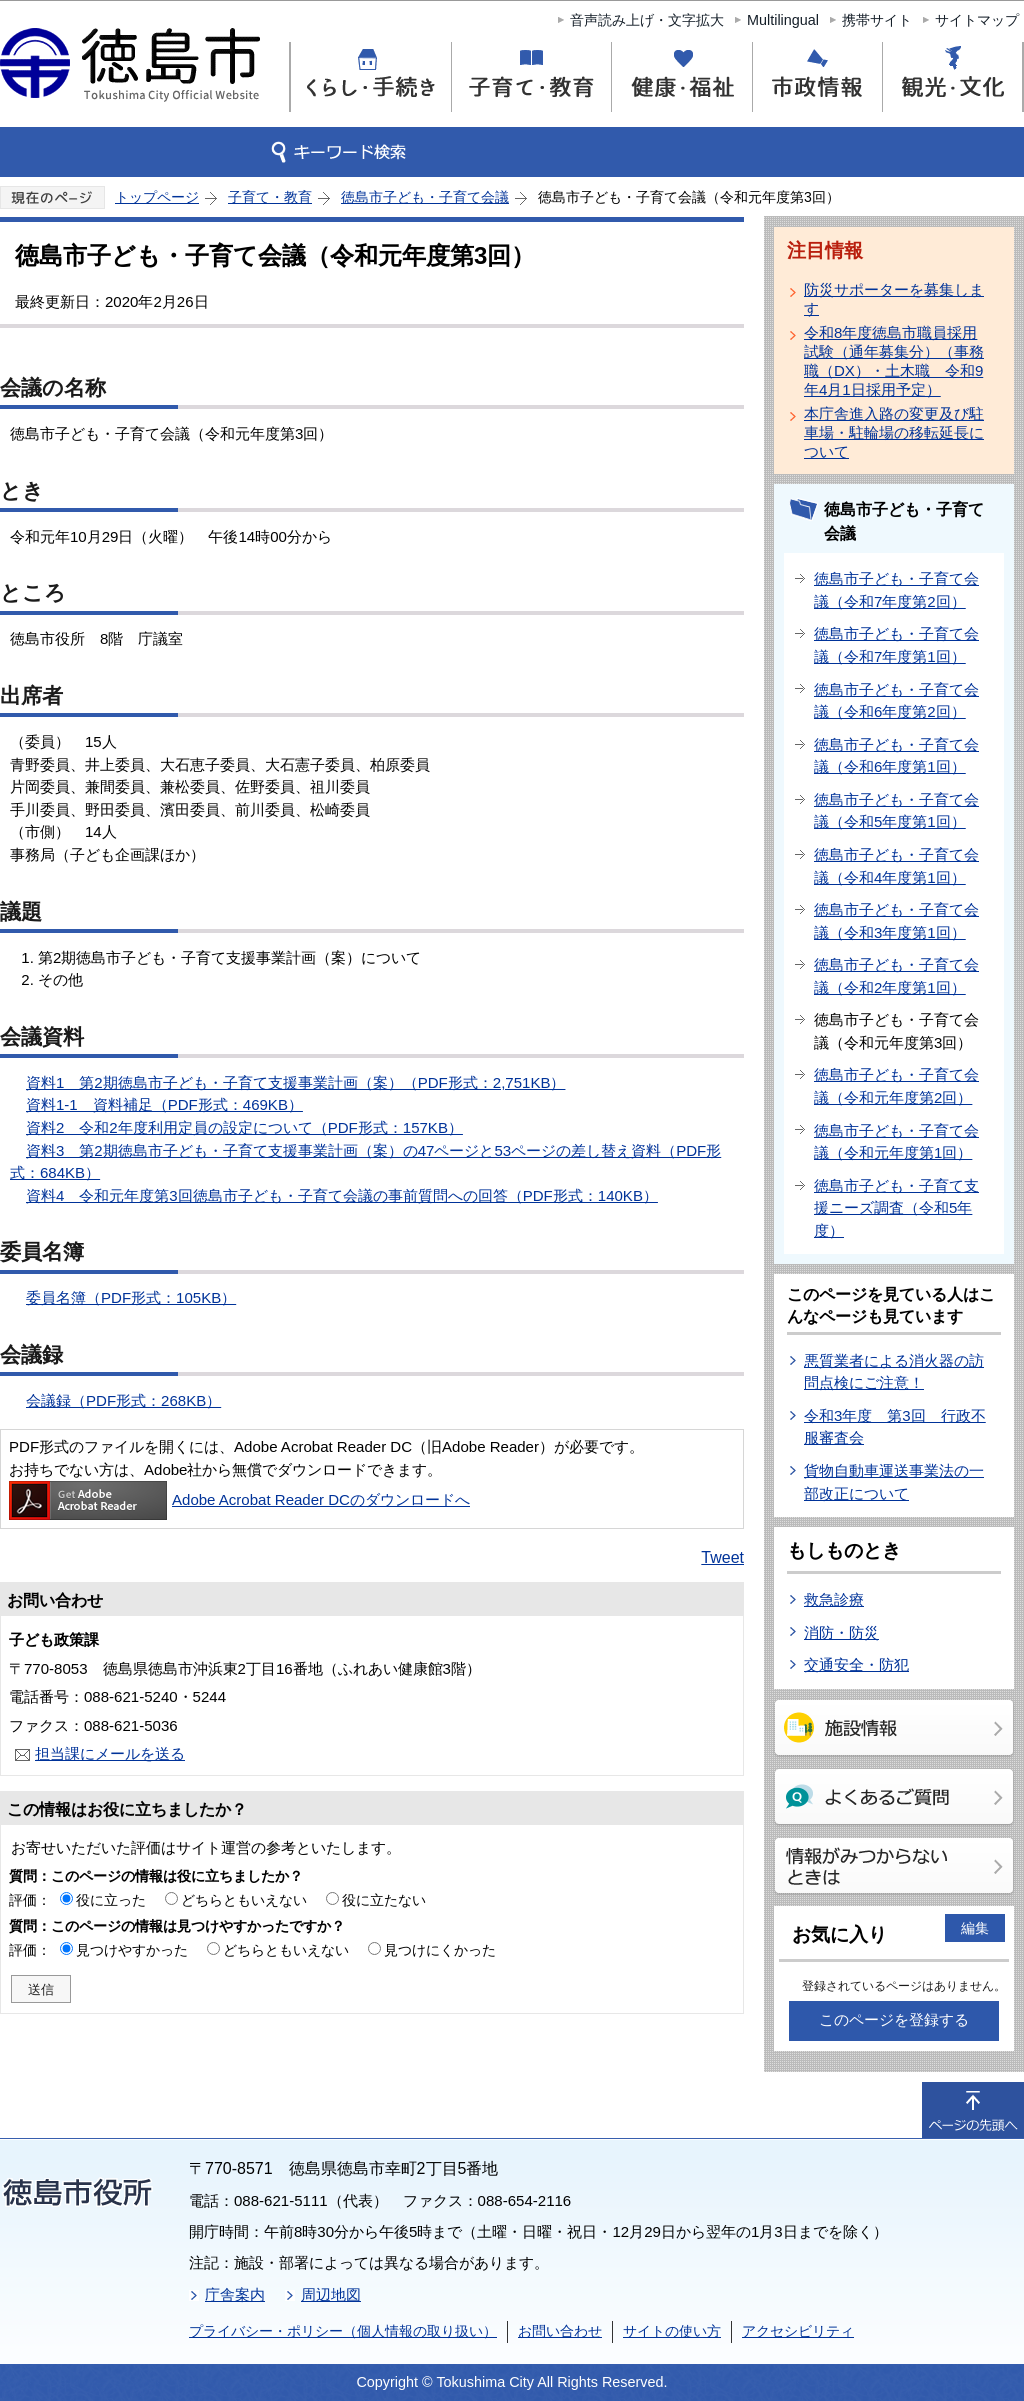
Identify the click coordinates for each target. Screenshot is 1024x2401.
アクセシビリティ (798, 2331)
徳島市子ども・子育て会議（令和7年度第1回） (896, 645)
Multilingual (783, 20)
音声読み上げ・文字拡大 (647, 20)
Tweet (722, 1557)
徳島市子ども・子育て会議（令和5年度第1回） (896, 811)
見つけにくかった (440, 1950)
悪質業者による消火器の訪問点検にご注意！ (894, 1372)
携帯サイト (877, 20)
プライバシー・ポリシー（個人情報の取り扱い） (343, 2331)
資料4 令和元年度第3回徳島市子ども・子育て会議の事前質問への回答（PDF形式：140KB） (342, 1195)
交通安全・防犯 (856, 1664)
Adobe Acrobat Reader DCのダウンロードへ (239, 1499)
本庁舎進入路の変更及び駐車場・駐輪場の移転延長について (894, 432)
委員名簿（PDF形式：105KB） (131, 1297)
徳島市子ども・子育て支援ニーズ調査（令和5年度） (896, 1208)
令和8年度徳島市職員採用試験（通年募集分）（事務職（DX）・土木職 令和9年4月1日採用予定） (894, 361)
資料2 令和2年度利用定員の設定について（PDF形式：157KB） (244, 1127)
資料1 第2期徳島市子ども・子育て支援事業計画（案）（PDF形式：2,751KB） (295, 1082)
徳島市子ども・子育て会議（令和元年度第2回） (896, 1086)
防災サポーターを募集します (894, 299)
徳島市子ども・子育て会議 (425, 197)
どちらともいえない (244, 1900)
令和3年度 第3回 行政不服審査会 (895, 1427)
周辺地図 (331, 2294)
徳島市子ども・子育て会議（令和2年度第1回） (896, 976)
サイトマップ (977, 20)
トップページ (157, 197)
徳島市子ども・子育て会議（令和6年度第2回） (896, 701)
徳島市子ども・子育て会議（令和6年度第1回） (896, 756)
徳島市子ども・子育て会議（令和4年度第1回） (896, 866)
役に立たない (384, 1900)
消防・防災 (841, 1632)
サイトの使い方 (672, 2331)
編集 (975, 1928)
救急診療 (834, 1599)
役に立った (111, 1900)
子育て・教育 (270, 197)
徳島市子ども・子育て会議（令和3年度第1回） (896, 921)
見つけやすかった (132, 1950)
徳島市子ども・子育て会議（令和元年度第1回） (896, 1142)
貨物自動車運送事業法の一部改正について (894, 1482)
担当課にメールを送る (110, 1753)
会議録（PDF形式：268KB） (123, 1400)
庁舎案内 (235, 2294)
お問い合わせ (560, 2331)
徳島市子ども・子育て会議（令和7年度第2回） (896, 590)
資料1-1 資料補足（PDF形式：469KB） (164, 1104)
